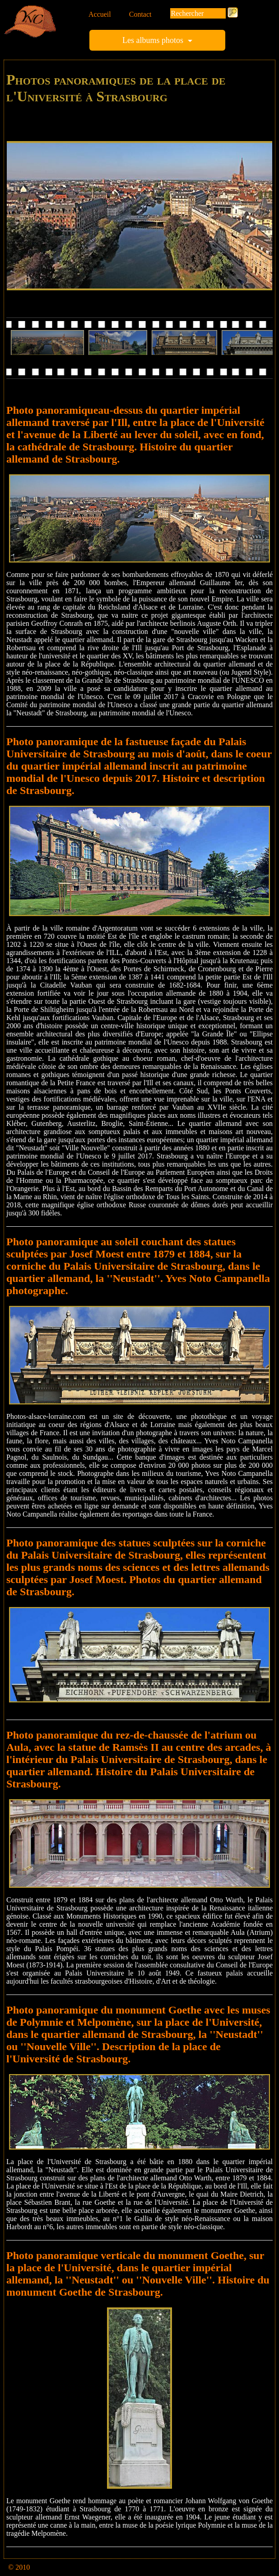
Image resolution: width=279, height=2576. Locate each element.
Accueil (99, 14)
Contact (140, 14)
